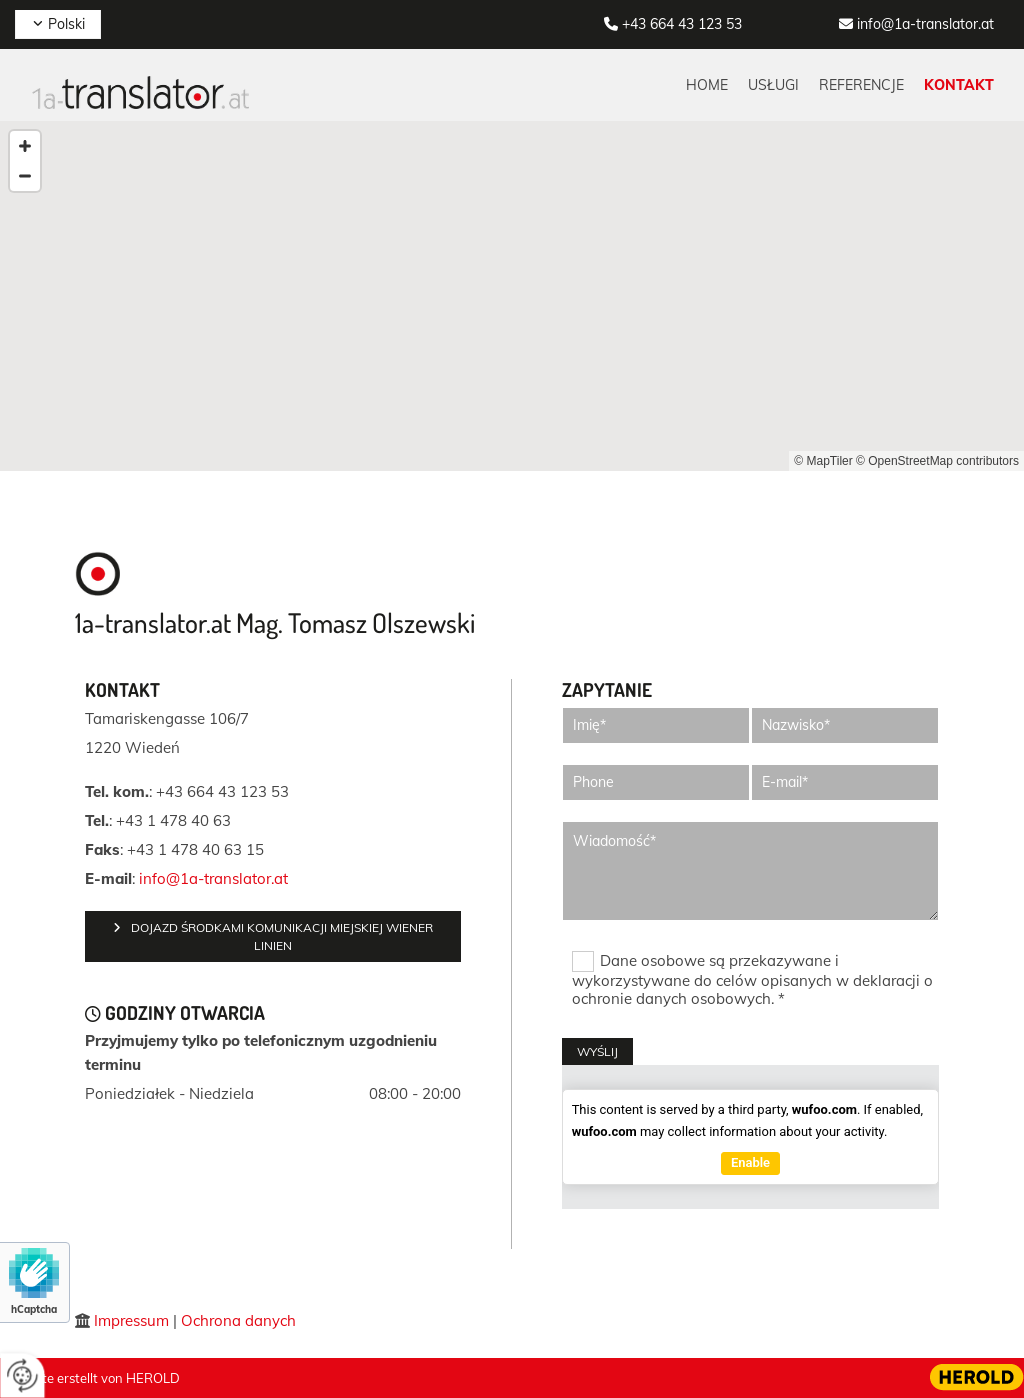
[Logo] (139, 92)
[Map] (512, 296)
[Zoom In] (25, 146)
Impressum (131, 1320)
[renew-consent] (22, 1375)
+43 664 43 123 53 (682, 24)
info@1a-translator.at (925, 24)
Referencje (861, 85)
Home (707, 85)
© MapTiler (823, 461)
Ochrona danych (238, 1320)
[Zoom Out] (25, 176)
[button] (273, 936)
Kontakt (959, 85)
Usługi (773, 85)
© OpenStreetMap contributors (937, 461)
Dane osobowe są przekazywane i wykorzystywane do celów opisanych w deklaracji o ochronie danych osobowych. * (752, 979)
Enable (750, 1162)
